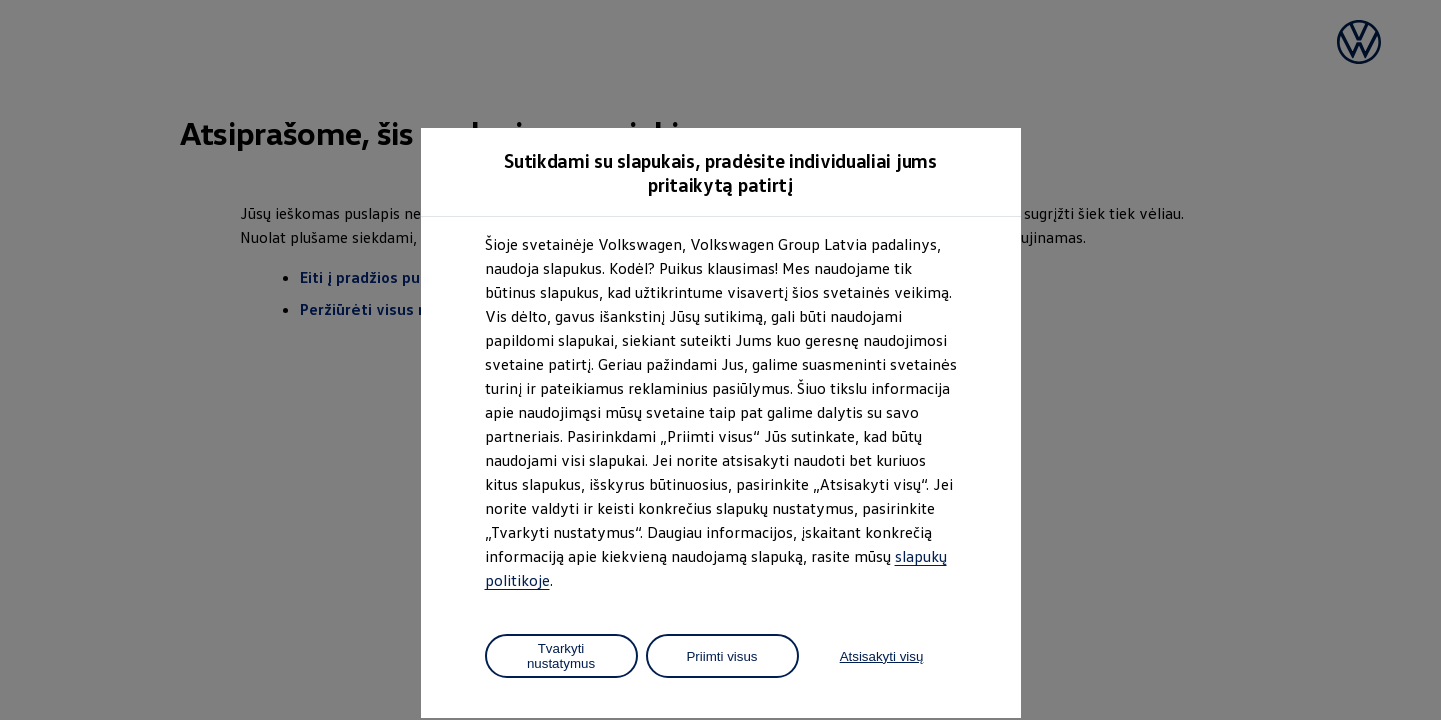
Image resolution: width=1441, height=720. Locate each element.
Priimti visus (721, 656)
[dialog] (720, 360)
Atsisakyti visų (882, 656)
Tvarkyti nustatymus (561, 656)
